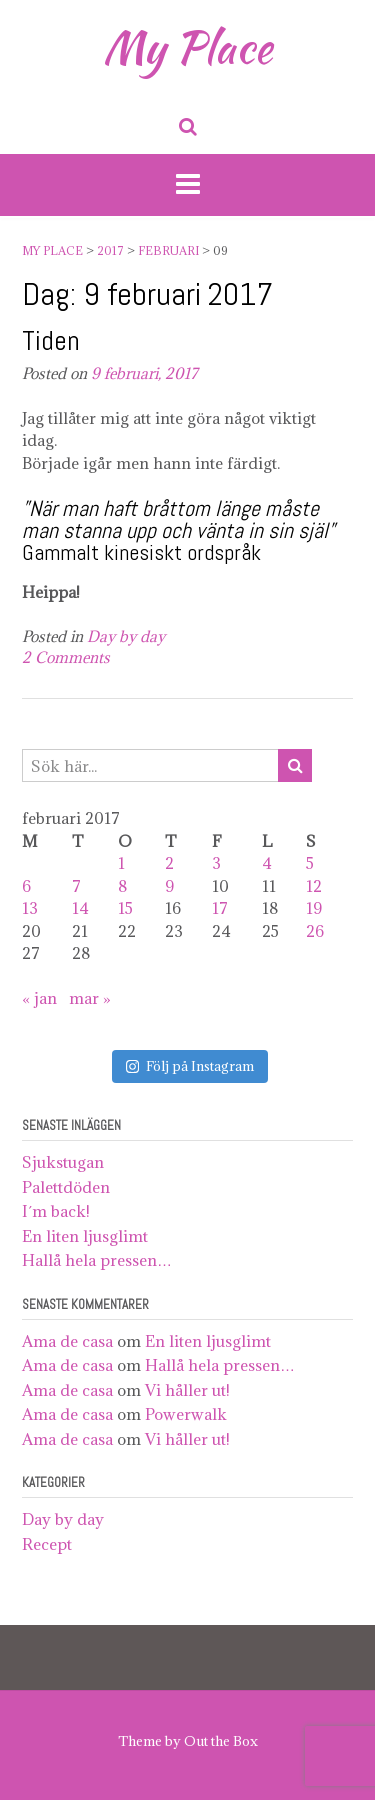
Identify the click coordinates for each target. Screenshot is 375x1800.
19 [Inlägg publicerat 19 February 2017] (314, 908)
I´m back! (56, 1211)
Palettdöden (66, 1187)
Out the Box (221, 1741)
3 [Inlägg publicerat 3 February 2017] (216, 863)
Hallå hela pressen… (97, 1260)
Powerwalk (186, 1414)
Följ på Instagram (190, 1066)
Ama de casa (67, 1341)
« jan (39, 998)
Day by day (126, 636)
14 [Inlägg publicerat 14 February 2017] (80, 908)
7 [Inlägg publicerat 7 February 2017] (76, 886)
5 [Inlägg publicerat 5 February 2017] (310, 863)
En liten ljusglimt (85, 1236)
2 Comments (66, 657)
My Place (187, 47)
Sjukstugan (63, 1162)
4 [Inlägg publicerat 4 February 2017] (267, 863)
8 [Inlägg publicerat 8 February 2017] (122, 886)
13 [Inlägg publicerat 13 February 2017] (30, 908)
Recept (47, 1544)
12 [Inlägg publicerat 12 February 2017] (314, 886)
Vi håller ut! (187, 1390)
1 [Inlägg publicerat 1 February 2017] (121, 863)
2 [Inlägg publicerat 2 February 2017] (169, 863)
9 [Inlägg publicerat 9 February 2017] (169, 886)
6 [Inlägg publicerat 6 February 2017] (26, 886)
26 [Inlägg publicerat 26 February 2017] (315, 931)
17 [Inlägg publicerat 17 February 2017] (220, 908)
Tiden (51, 340)
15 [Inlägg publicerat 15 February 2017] (125, 908)
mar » (90, 998)
